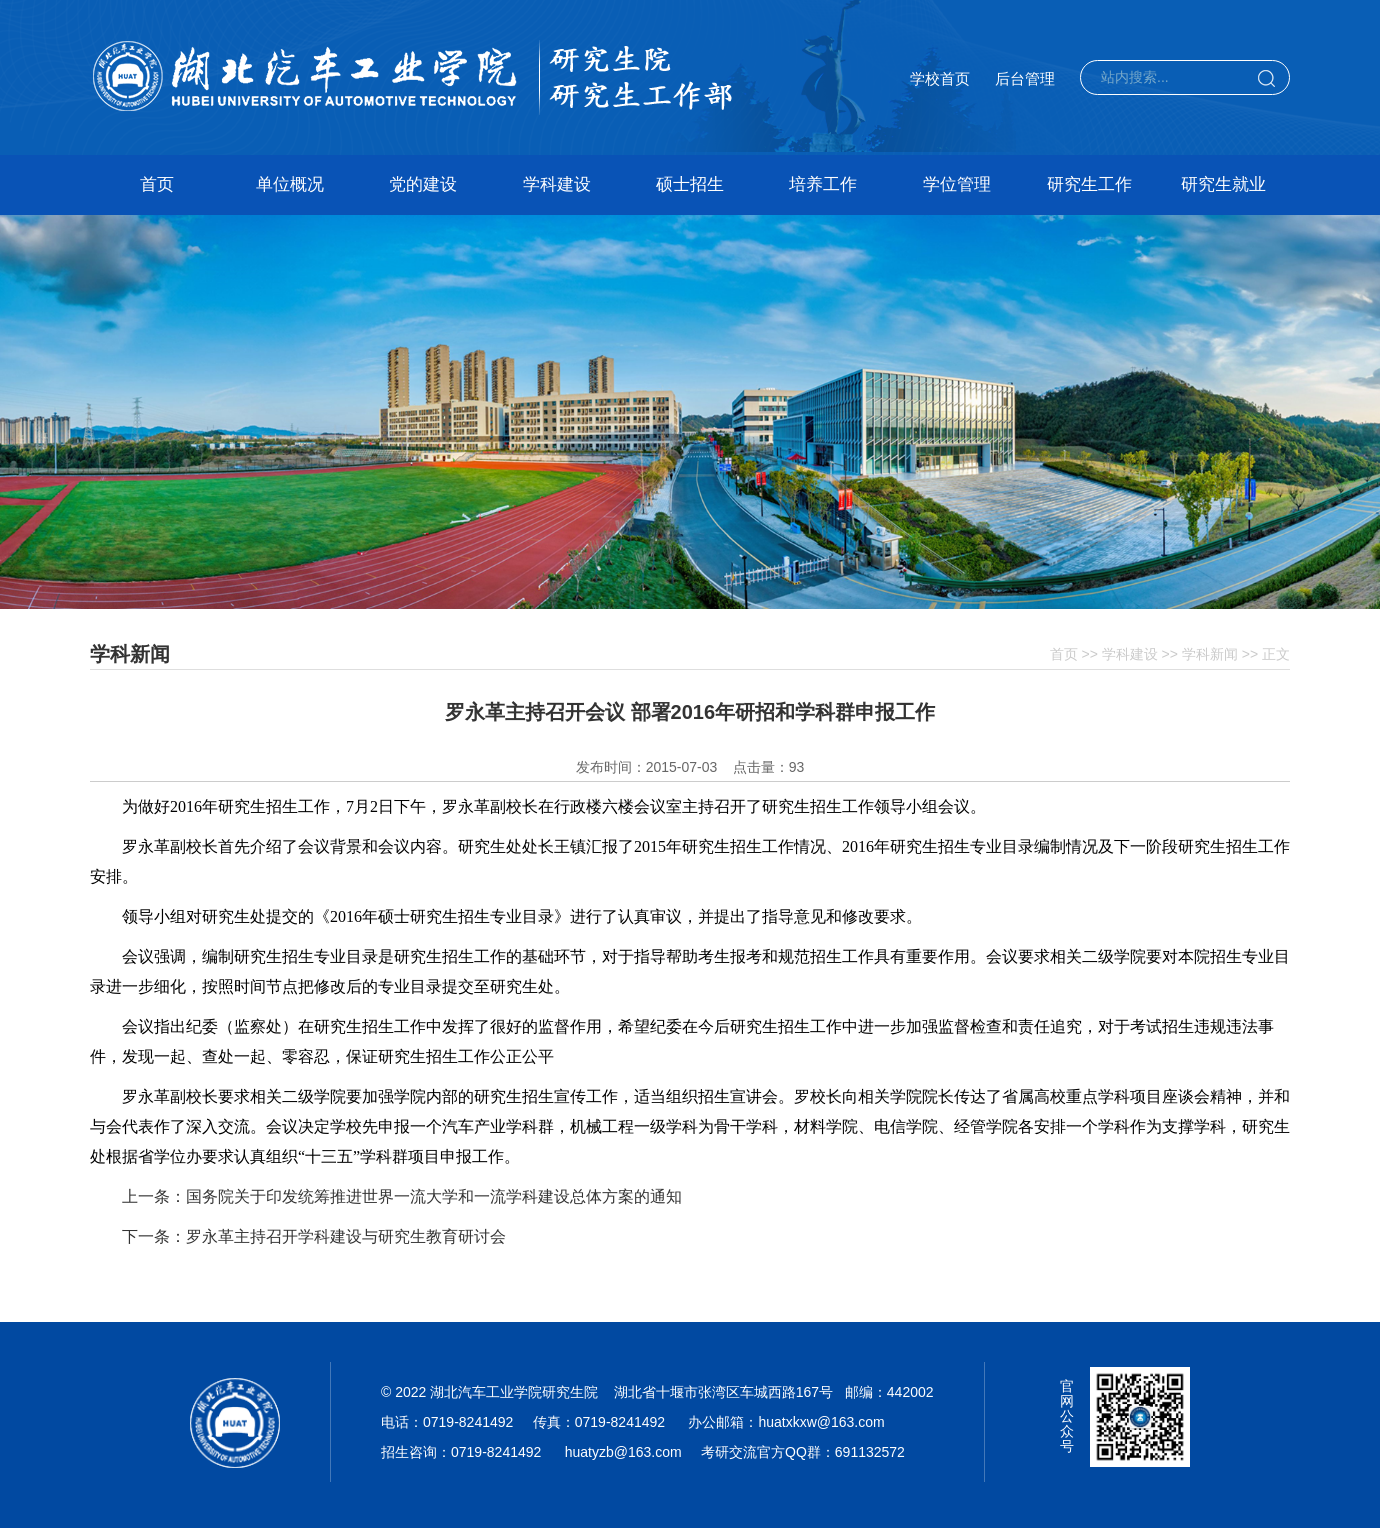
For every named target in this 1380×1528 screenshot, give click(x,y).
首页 (157, 184)
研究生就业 (1223, 184)
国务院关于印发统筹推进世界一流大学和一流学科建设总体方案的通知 (434, 1196)
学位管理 (957, 184)
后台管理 (1025, 78)
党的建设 (423, 184)
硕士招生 (690, 184)
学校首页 (940, 78)
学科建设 (557, 184)
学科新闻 (1210, 654)
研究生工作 (1089, 184)
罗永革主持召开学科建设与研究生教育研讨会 (346, 1236)
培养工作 (823, 184)
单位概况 (290, 184)
